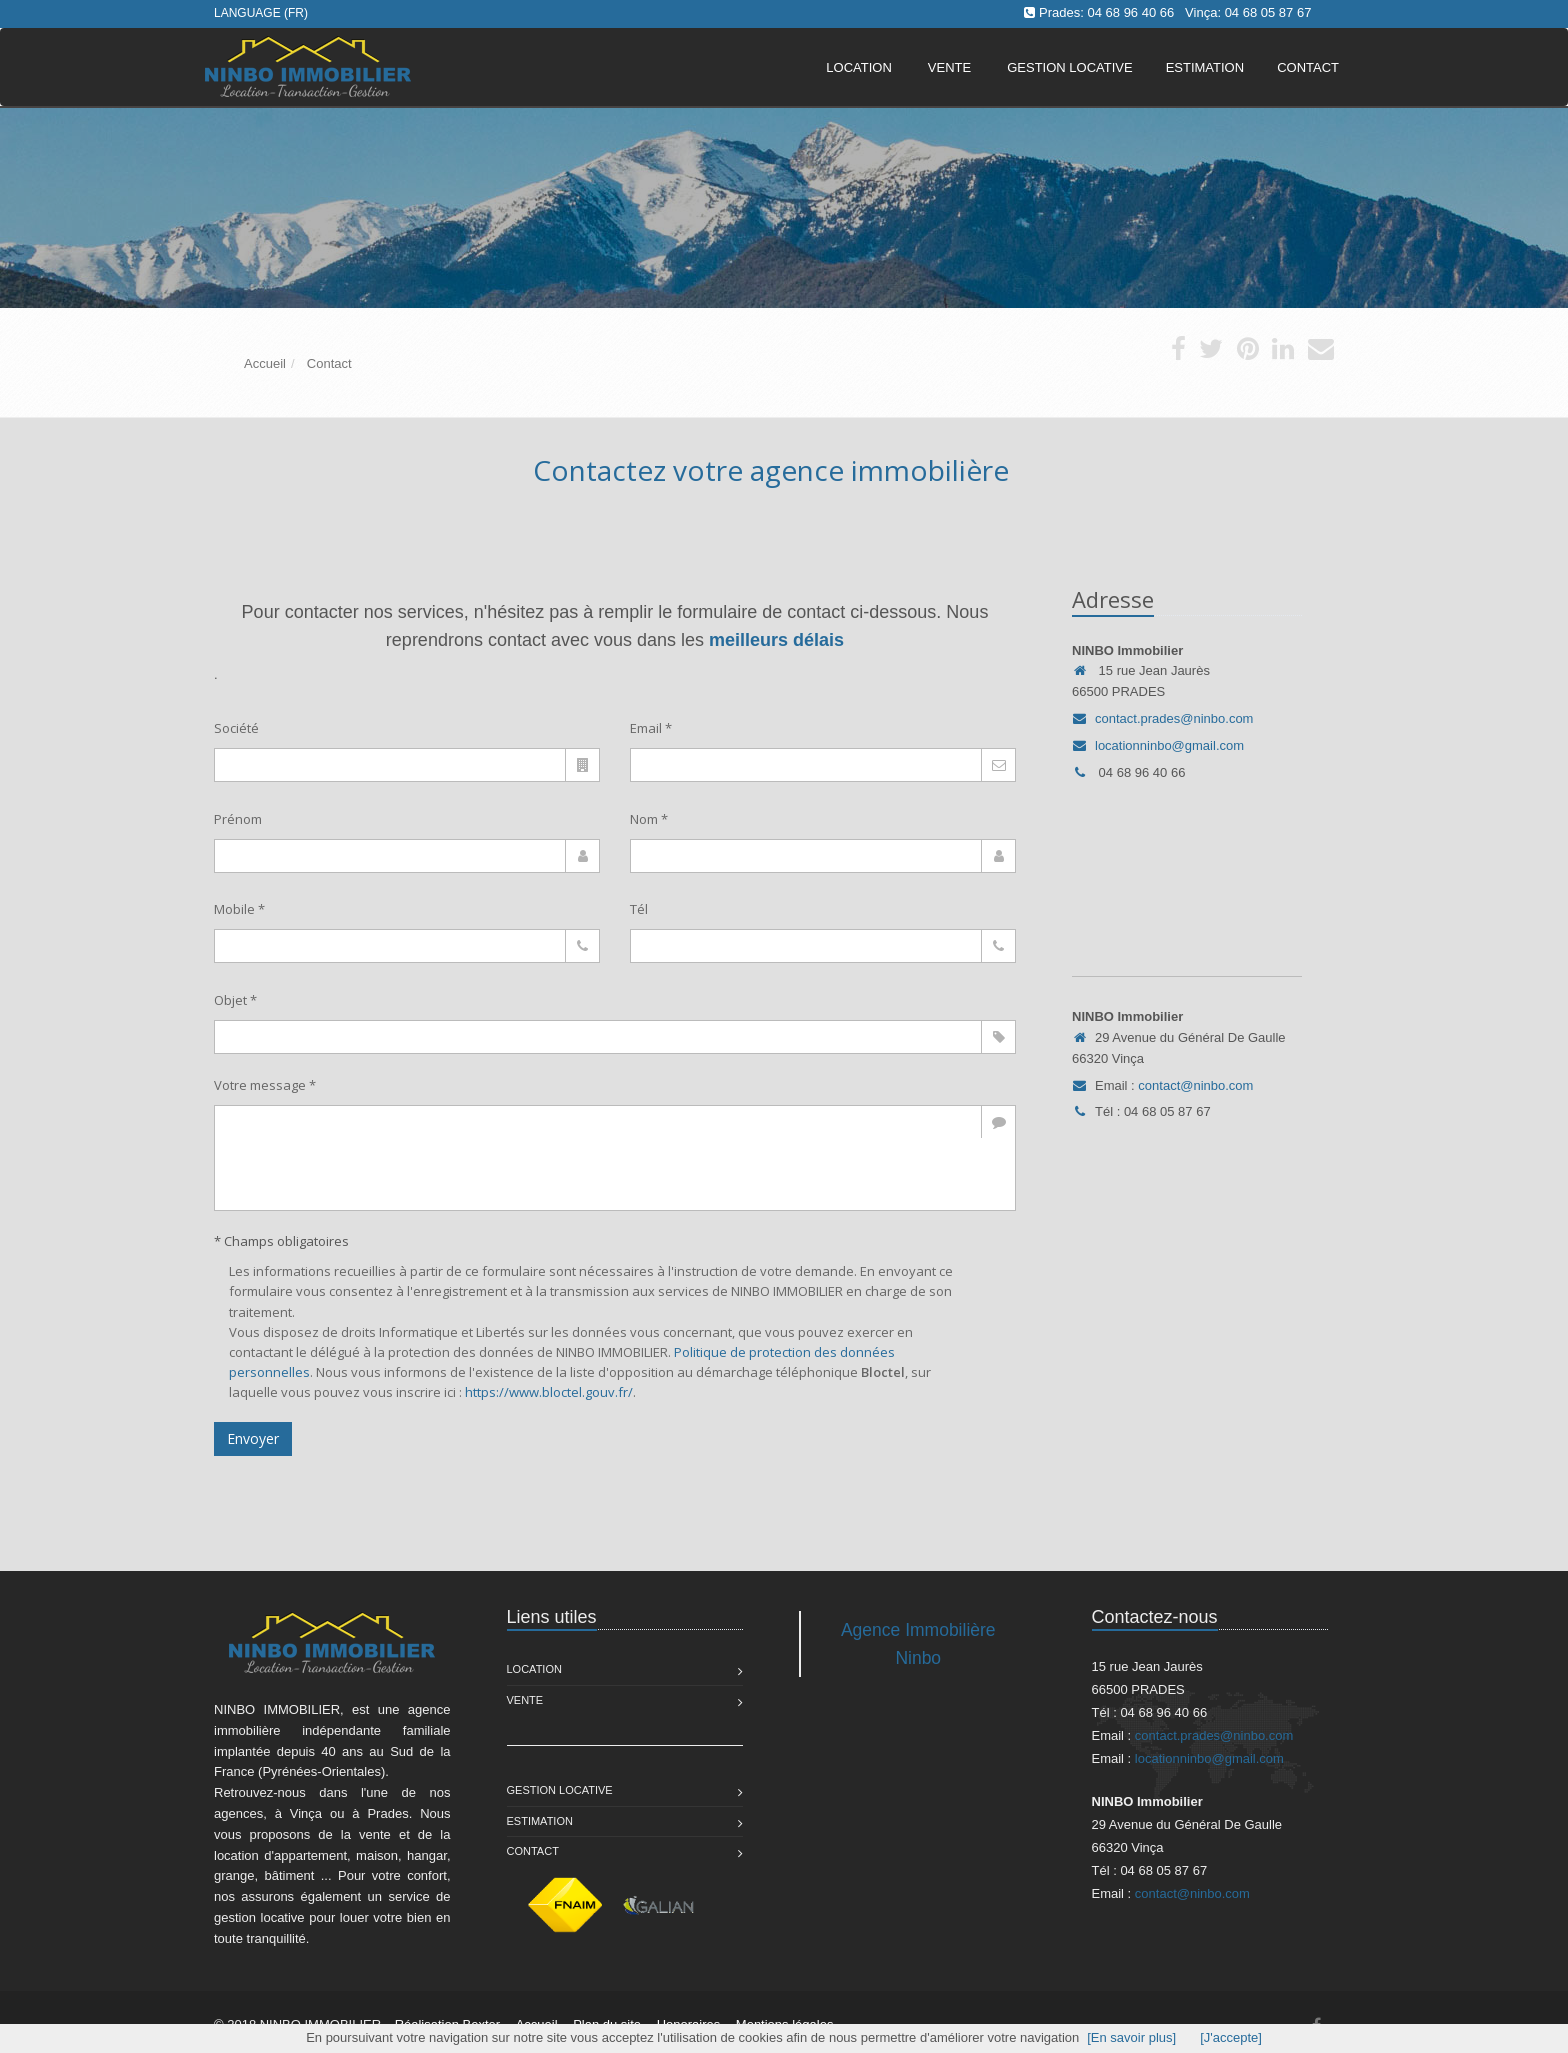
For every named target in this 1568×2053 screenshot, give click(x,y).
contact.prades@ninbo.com (1174, 718)
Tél (639, 909)
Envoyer (253, 1438)
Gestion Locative (560, 1790)
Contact (533, 1851)
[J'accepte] (1231, 2037)
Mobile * (239, 909)
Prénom (238, 819)
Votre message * (265, 1085)
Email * (651, 728)
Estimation (540, 1821)
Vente (949, 67)
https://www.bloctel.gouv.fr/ (549, 1392)
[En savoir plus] (1131, 2037)
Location (859, 67)
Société (236, 728)
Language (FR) (261, 13)
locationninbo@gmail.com (1169, 745)
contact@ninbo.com (1195, 1085)
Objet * (235, 1000)
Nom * (649, 819)
